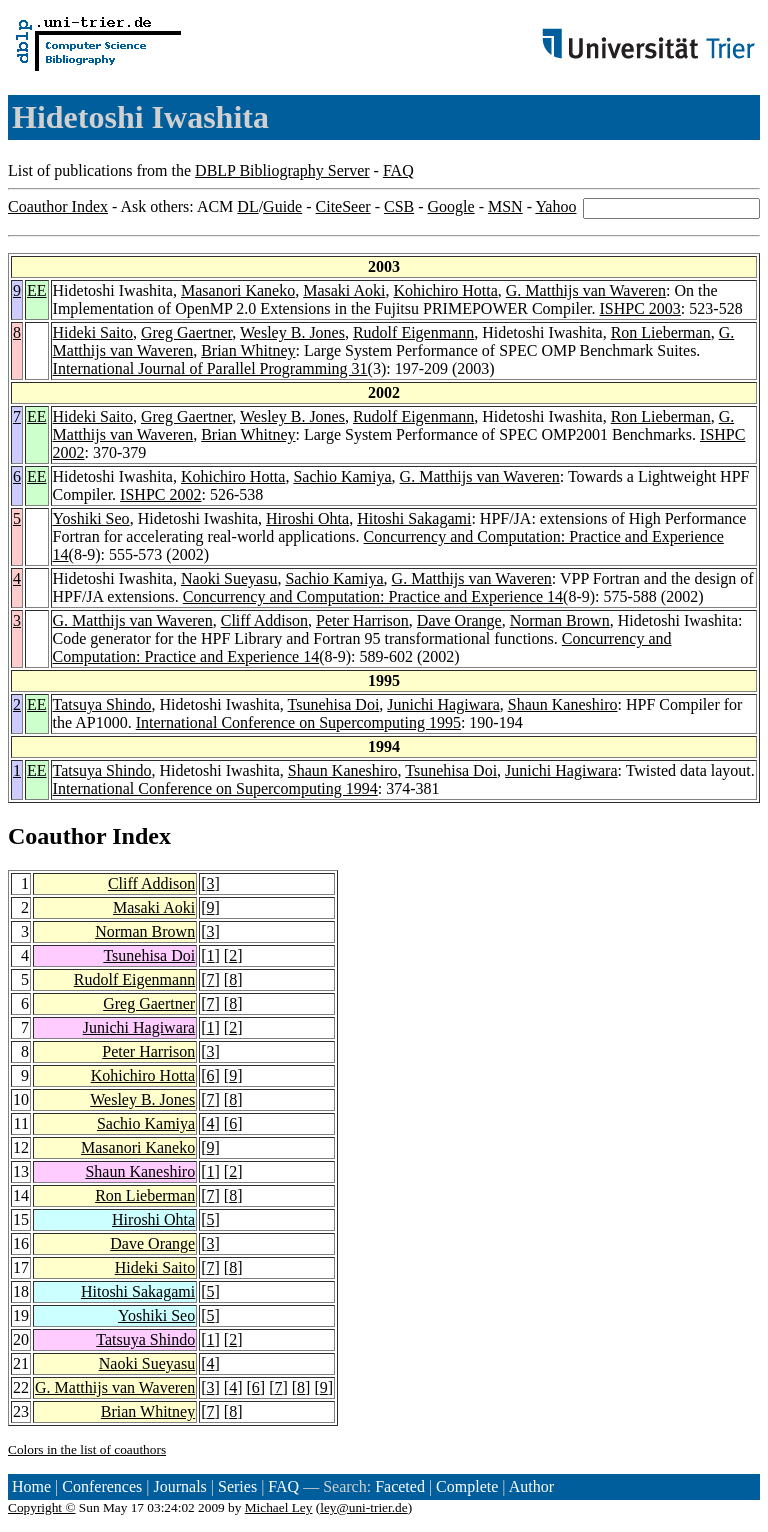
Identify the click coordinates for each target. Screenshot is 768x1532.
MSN (505, 206)
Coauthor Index (58, 206)
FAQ (398, 170)
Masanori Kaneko (238, 290)
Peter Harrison (362, 620)
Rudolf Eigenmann (413, 332)
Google (451, 206)
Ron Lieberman (661, 332)
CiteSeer (343, 206)
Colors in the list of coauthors (87, 1449)
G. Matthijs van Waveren (586, 290)
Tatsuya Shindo (102, 704)
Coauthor (57, 836)
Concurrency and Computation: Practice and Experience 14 (373, 596)
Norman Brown (560, 620)
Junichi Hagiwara (443, 704)
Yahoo (555, 206)
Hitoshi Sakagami (414, 518)
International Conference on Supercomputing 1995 (298, 722)
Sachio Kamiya (342, 476)
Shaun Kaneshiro (563, 704)
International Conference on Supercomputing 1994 (215, 788)
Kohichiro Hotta (445, 290)
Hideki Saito (93, 332)
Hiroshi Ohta (307, 518)
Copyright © (42, 1507)
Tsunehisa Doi (334, 704)
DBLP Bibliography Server (282, 170)
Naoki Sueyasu (229, 578)
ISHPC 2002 (160, 494)
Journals (179, 1486)
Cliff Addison (264, 620)
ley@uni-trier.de (363, 1507)
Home (31, 1486)
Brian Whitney (248, 350)
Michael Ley (279, 1507)
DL (247, 206)
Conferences (102, 1486)
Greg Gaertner (186, 332)
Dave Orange (459, 620)
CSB (399, 206)
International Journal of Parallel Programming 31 (210, 368)
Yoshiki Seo (91, 518)
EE (37, 290)
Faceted (400, 1486)
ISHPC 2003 (640, 308)
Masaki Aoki (344, 290)
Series (237, 1486)
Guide (282, 206)
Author (531, 1486)
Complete (467, 1486)
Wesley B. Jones (292, 332)
